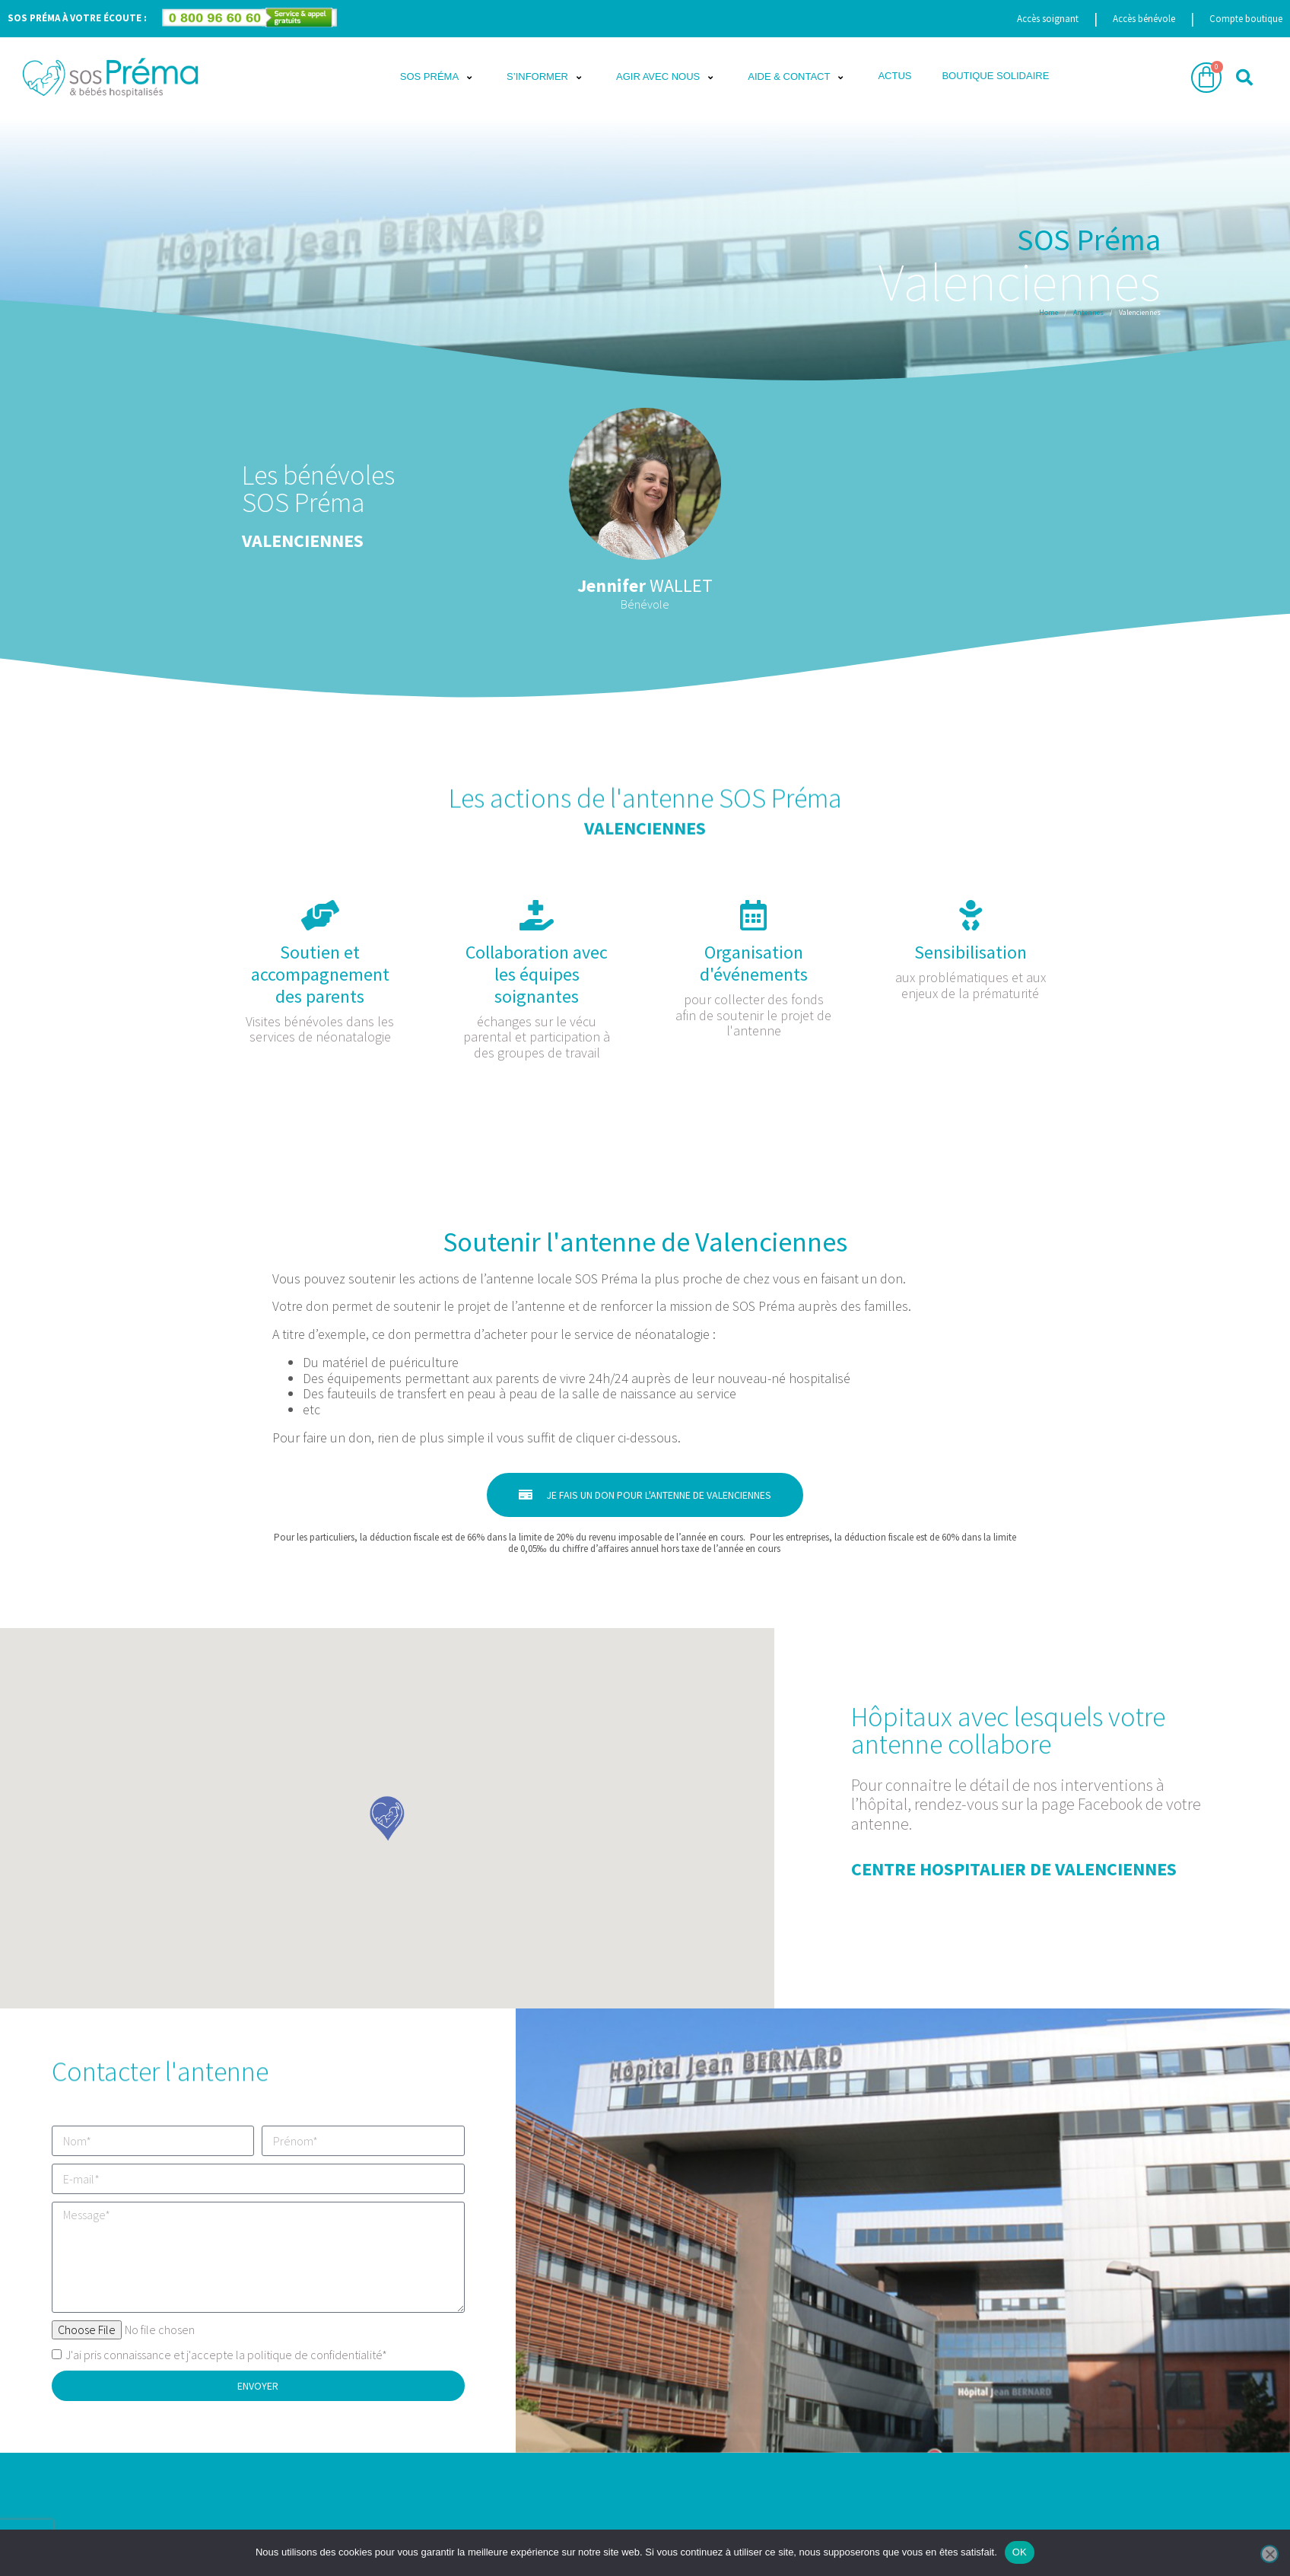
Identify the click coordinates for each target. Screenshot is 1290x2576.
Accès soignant (1048, 18)
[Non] (1269, 2554)
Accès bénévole (1144, 18)
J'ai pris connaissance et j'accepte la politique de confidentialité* (226, 2354)
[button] (438, 77)
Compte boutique (1245, 18)
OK (1019, 2552)
